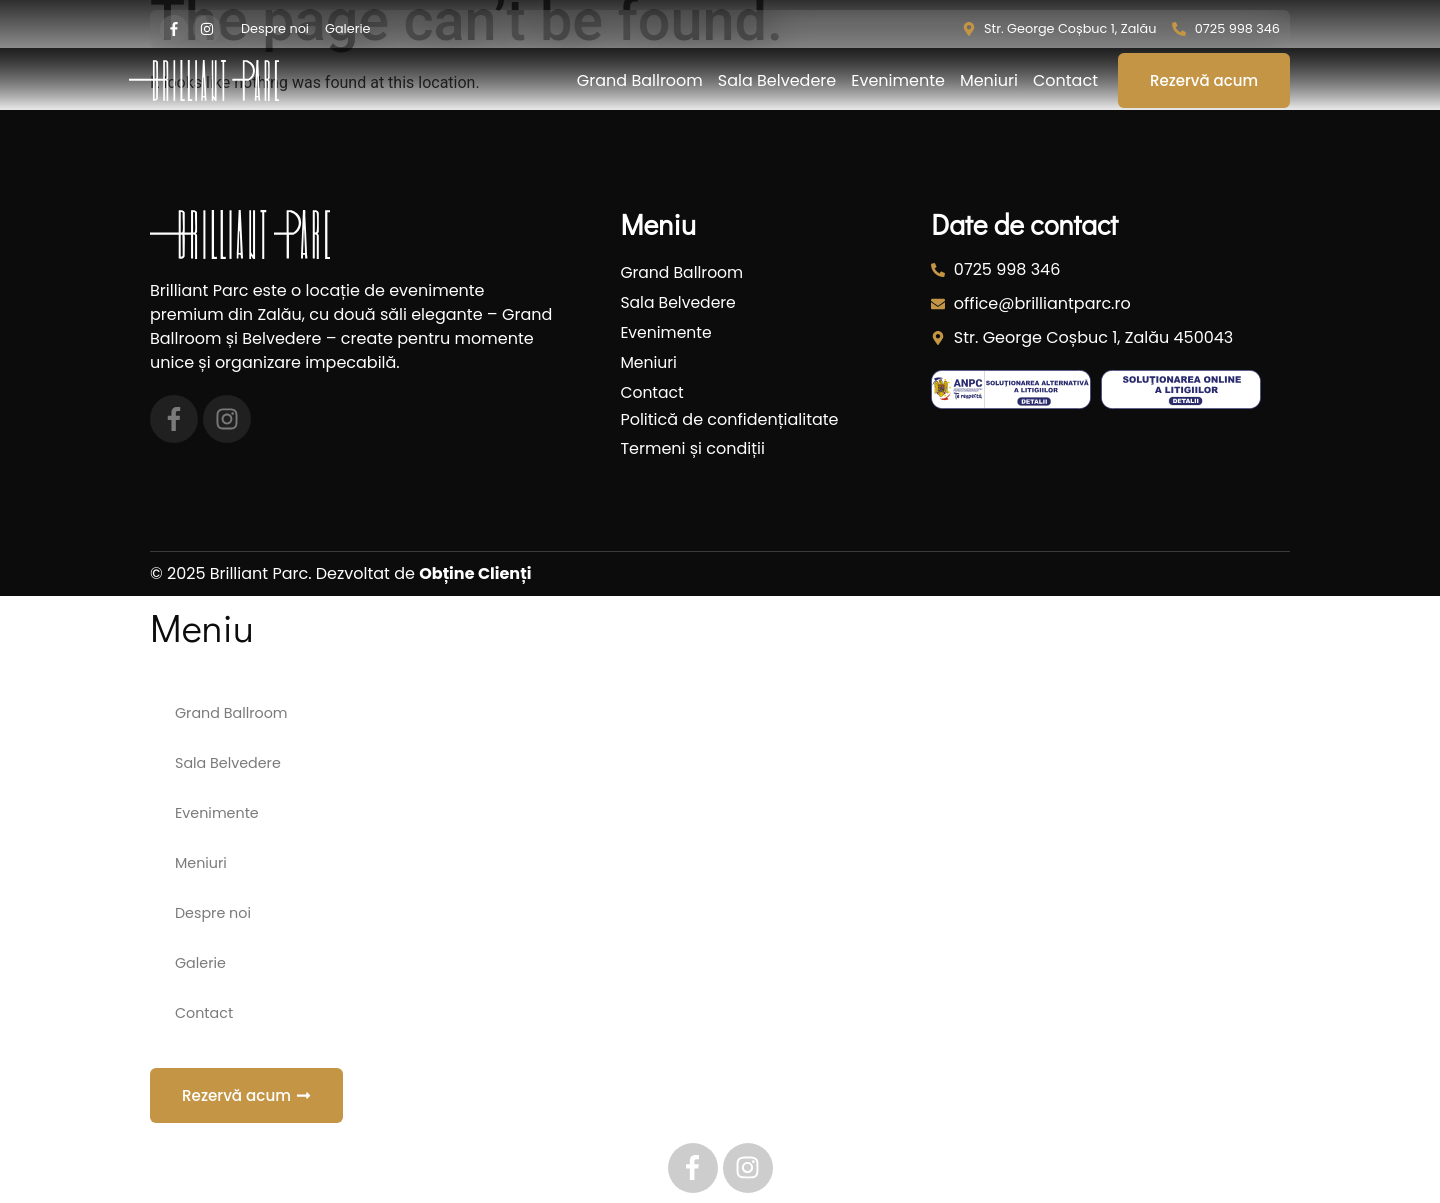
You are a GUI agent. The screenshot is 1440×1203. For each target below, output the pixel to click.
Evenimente (898, 81)
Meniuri (989, 81)
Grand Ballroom (640, 81)
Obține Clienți (475, 573)
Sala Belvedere (777, 81)
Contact (1065, 81)
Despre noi (213, 913)
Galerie (200, 963)
